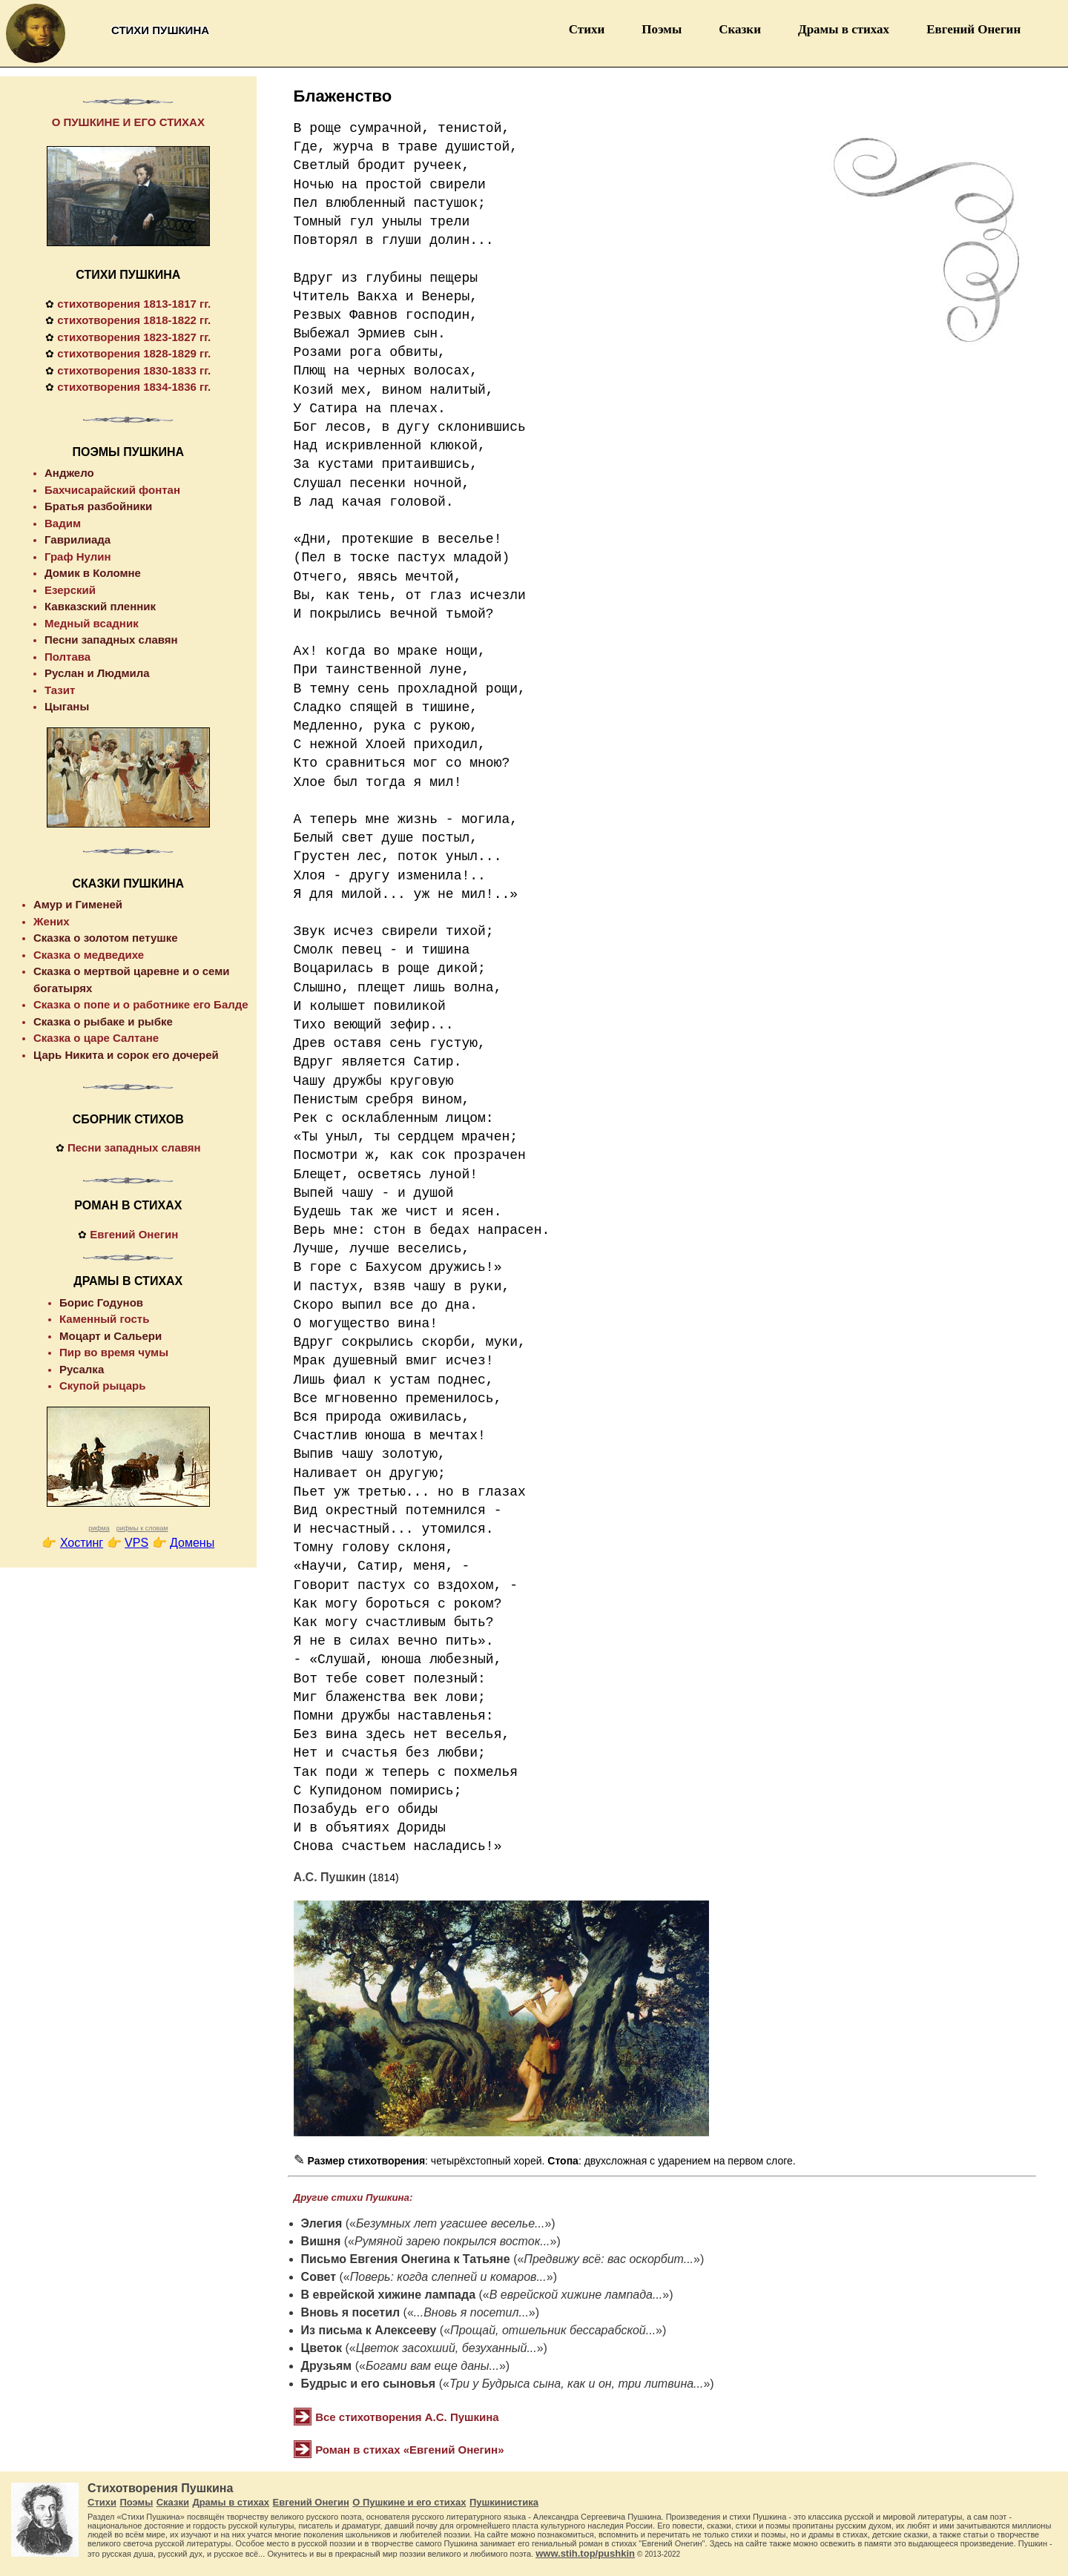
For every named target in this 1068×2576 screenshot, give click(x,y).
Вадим (62, 523)
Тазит (59, 690)
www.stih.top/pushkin (585, 2553)
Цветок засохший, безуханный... (446, 2348)
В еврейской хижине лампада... (576, 2294)
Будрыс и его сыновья (368, 2383)
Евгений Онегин (973, 29)
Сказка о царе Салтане (96, 1037)
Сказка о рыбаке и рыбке (103, 1021)
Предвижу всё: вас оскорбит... (608, 2259)
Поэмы (662, 29)
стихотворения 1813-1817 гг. (134, 303)
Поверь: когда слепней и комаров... (448, 2276)
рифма (99, 1528)
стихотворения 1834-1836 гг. (134, 386)
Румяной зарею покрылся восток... (452, 2241)
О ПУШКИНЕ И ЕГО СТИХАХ (128, 122)
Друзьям (326, 2365)
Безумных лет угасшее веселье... (450, 2223)
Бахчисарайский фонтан (112, 489)
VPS (136, 1542)
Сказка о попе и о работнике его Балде (140, 1004)
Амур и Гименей (77, 904)
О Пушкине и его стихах (409, 2502)
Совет (318, 2276)
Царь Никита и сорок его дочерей (126, 1054)
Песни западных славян (111, 639)
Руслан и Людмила (97, 673)
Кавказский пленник (100, 606)
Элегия (322, 2223)
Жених (51, 921)
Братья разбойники (98, 506)
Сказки (740, 29)
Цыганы (66, 706)
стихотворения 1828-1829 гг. (134, 353)
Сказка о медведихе (88, 954)
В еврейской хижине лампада (388, 2294)
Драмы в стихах (843, 29)
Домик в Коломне (92, 573)
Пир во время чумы (113, 1352)
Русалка (81, 1369)
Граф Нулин (77, 556)
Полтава (67, 656)
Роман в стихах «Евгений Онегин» (409, 2449)
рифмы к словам (142, 1528)
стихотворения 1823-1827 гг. (134, 337)
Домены (192, 1542)
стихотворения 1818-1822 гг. (134, 320)
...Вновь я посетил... (471, 2312)
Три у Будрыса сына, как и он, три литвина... (576, 2383)
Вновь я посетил (350, 2312)
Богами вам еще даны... (432, 2365)
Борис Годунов (101, 1302)
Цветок (321, 2348)
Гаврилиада (77, 539)
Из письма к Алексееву (369, 2330)
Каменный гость (104, 1318)
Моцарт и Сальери (110, 1336)
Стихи (587, 29)
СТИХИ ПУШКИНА (128, 274)
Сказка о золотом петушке (105, 937)
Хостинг (81, 1542)
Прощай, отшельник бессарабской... (553, 2330)
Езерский (70, 590)
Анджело (69, 472)
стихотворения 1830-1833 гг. (134, 370)
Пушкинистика (503, 2502)
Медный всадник (91, 623)
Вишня (321, 2241)
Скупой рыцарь (102, 1385)
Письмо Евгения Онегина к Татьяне (405, 2259)
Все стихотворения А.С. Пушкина (407, 2417)
